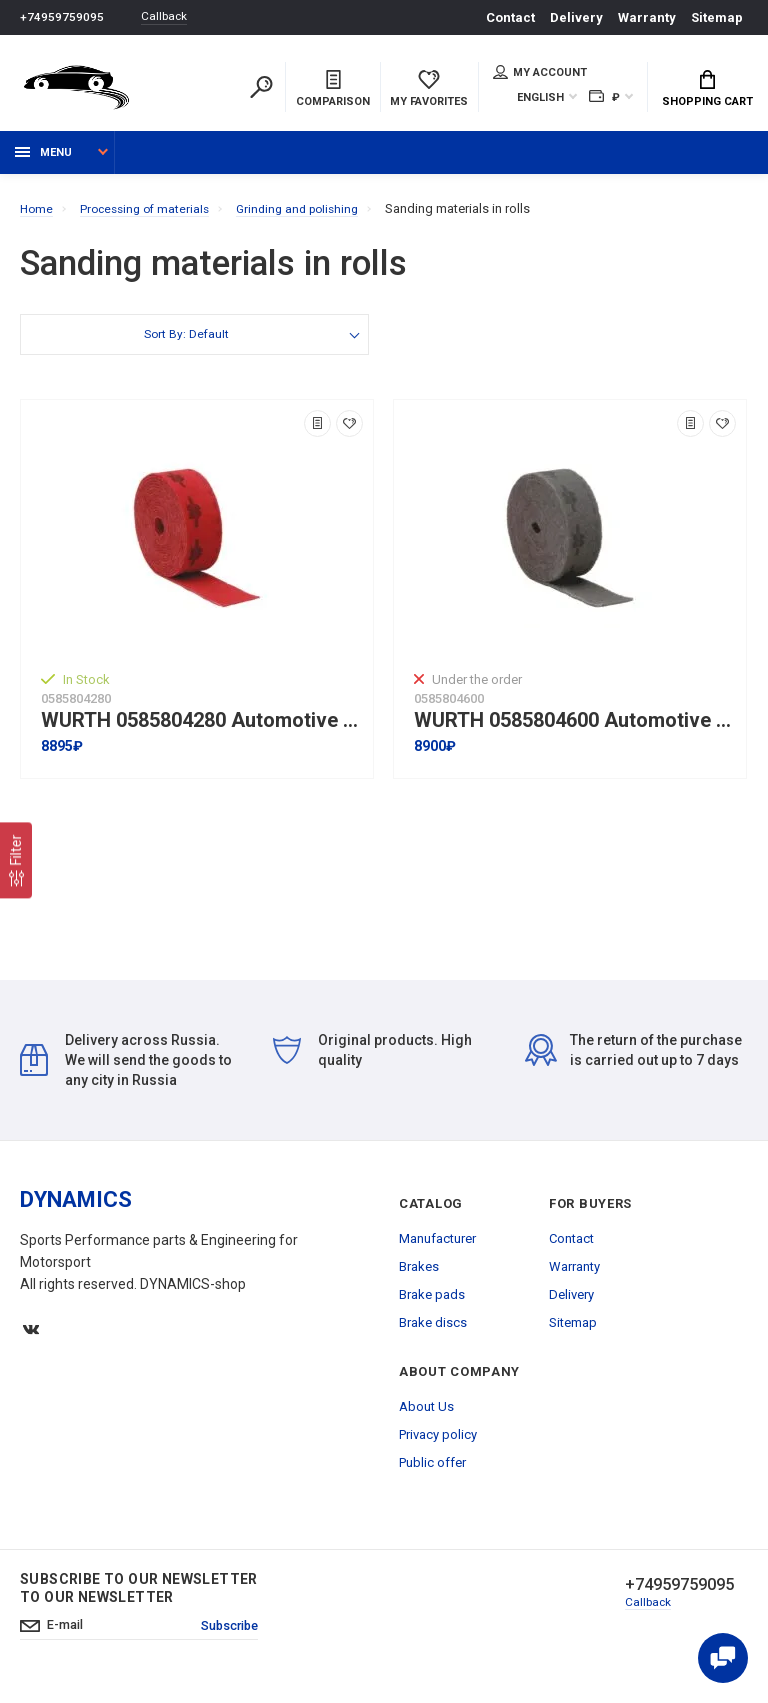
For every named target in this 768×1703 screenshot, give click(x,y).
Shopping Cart (707, 91)
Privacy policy (438, 1444)
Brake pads (432, 1304)
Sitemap (717, 17)
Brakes (419, 1276)
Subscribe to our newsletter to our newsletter (139, 1598)
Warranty (647, 17)
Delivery (576, 17)
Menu (43, 162)
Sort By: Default (185, 346)
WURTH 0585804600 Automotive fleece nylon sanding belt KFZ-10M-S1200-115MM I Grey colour (575, 730)
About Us (426, 1416)
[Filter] (16, 860)
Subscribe (236, 1638)
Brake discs (433, 1332)
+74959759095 (62, 17)
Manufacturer (437, 1248)
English (540, 99)
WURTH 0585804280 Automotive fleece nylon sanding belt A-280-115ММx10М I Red (202, 730)
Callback (170, 17)
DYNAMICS (76, 1209)
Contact (510, 17)
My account (540, 74)
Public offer (432, 1472)
